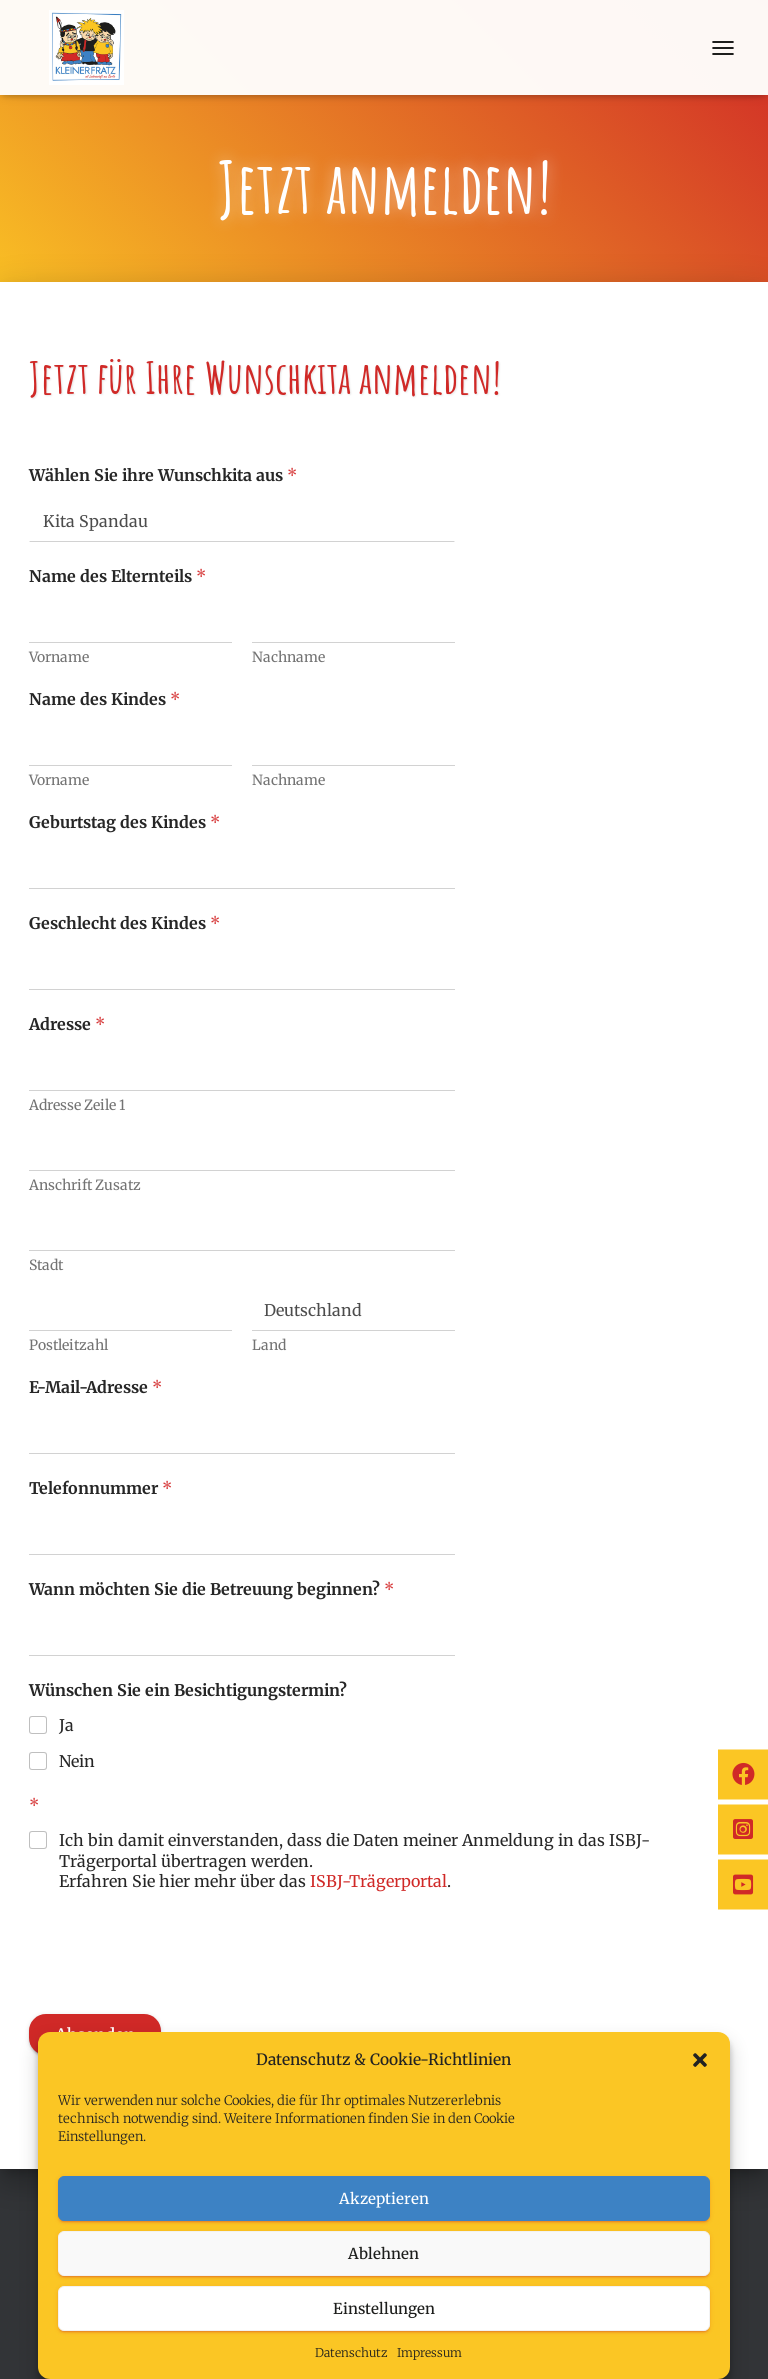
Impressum (429, 2352)
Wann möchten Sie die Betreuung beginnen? (211, 1589)
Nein (77, 1761)
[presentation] (181, 2001)
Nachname (288, 657)
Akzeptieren (384, 2198)
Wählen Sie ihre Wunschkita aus (163, 475)
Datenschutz (351, 2352)
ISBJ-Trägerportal (378, 1881)
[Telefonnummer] (242, 1534)
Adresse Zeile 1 (77, 1105)
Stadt (46, 1265)
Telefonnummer (100, 1488)
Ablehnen (383, 2253)
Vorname (59, 657)
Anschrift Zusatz (85, 1185)
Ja (66, 1725)
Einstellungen (384, 2308)
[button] (700, 2060)
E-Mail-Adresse (95, 1387)
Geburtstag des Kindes (124, 822)
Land (269, 1345)
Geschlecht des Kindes (124, 923)
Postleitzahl (68, 1345)
